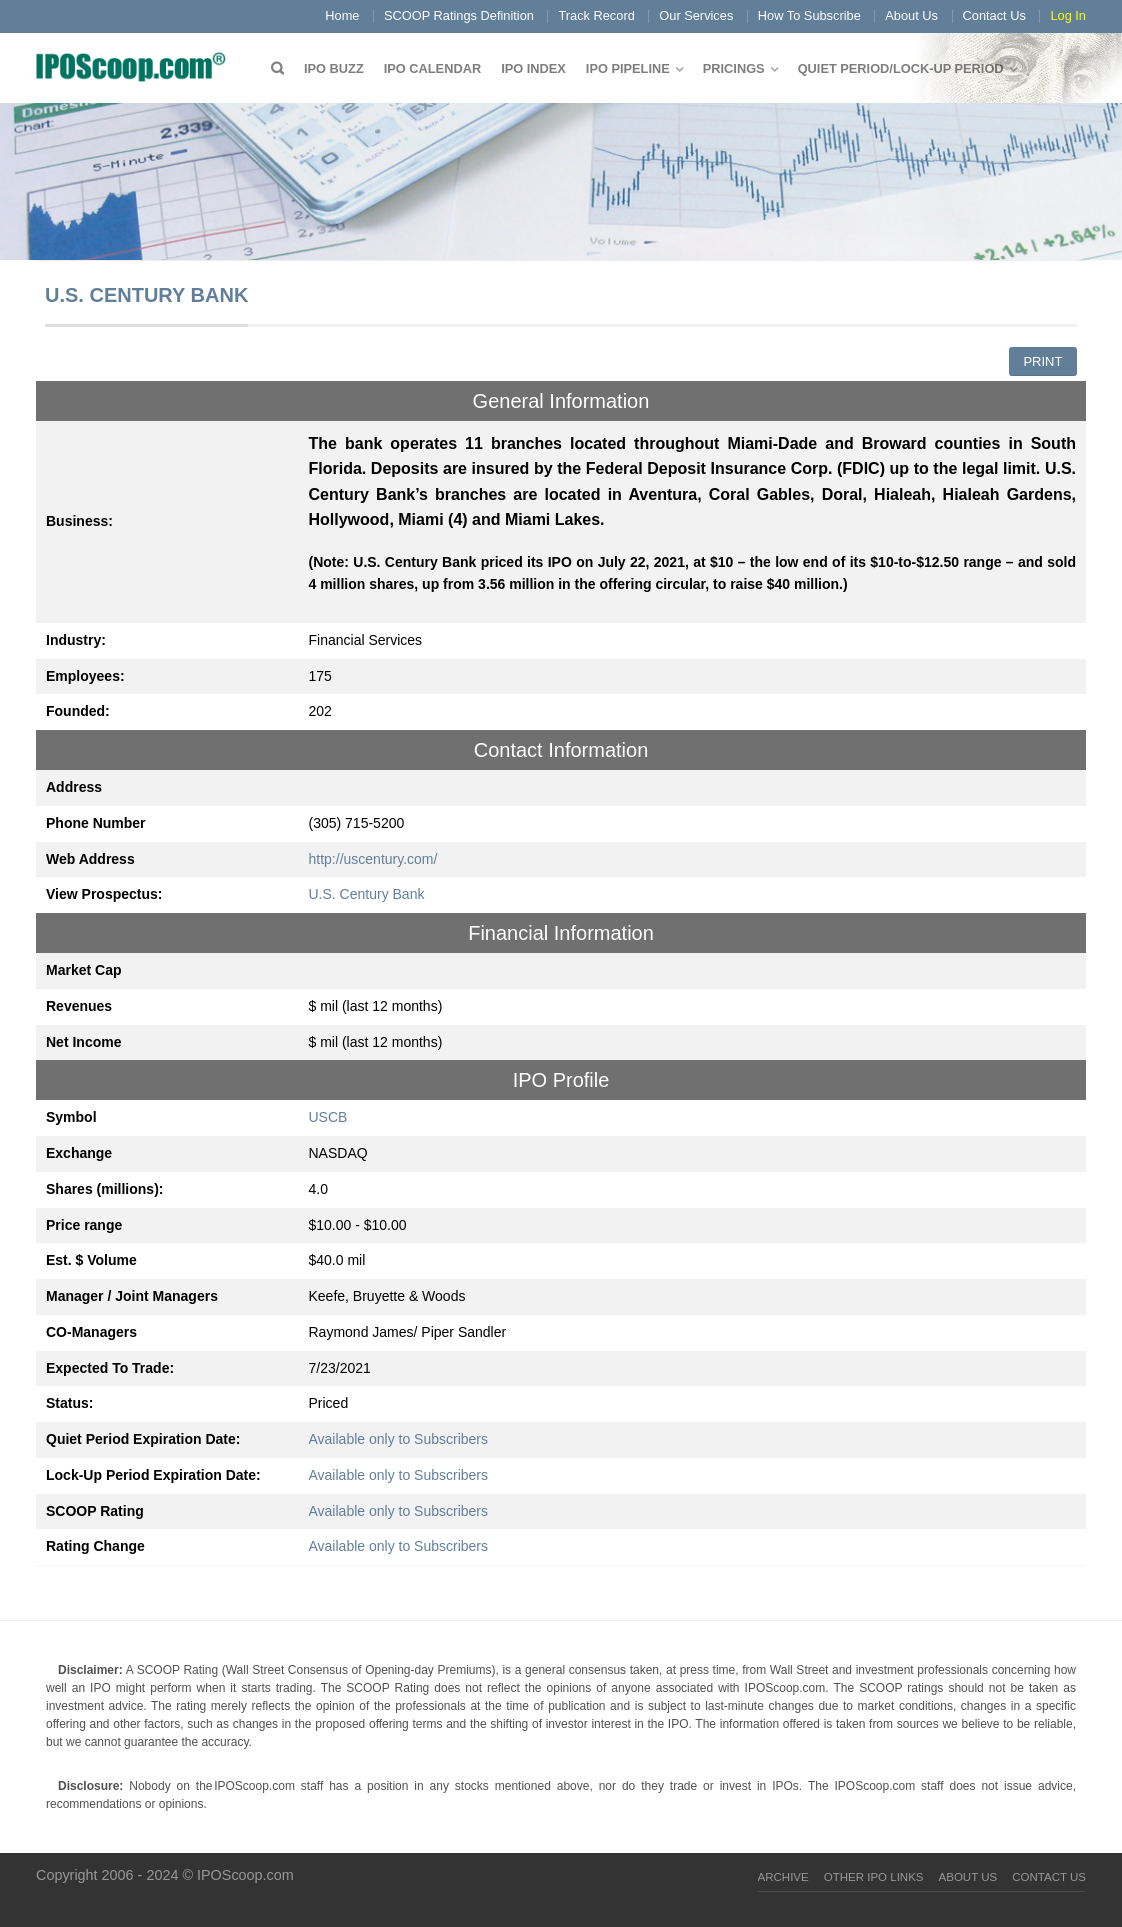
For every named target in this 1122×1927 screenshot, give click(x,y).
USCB (328, 1117)
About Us (911, 15)
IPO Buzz (334, 68)
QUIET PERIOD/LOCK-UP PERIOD (901, 68)
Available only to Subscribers (399, 1439)
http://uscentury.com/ (373, 859)
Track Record (596, 15)
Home (342, 15)
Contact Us (994, 15)
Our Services (696, 15)
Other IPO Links (874, 1877)
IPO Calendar (432, 68)
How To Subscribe (809, 15)
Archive (783, 1877)
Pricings (734, 68)
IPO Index (533, 68)
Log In (1068, 15)
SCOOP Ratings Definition (459, 15)
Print (1042, 361)
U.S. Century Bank (367, 894)
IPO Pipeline (628, 68)
